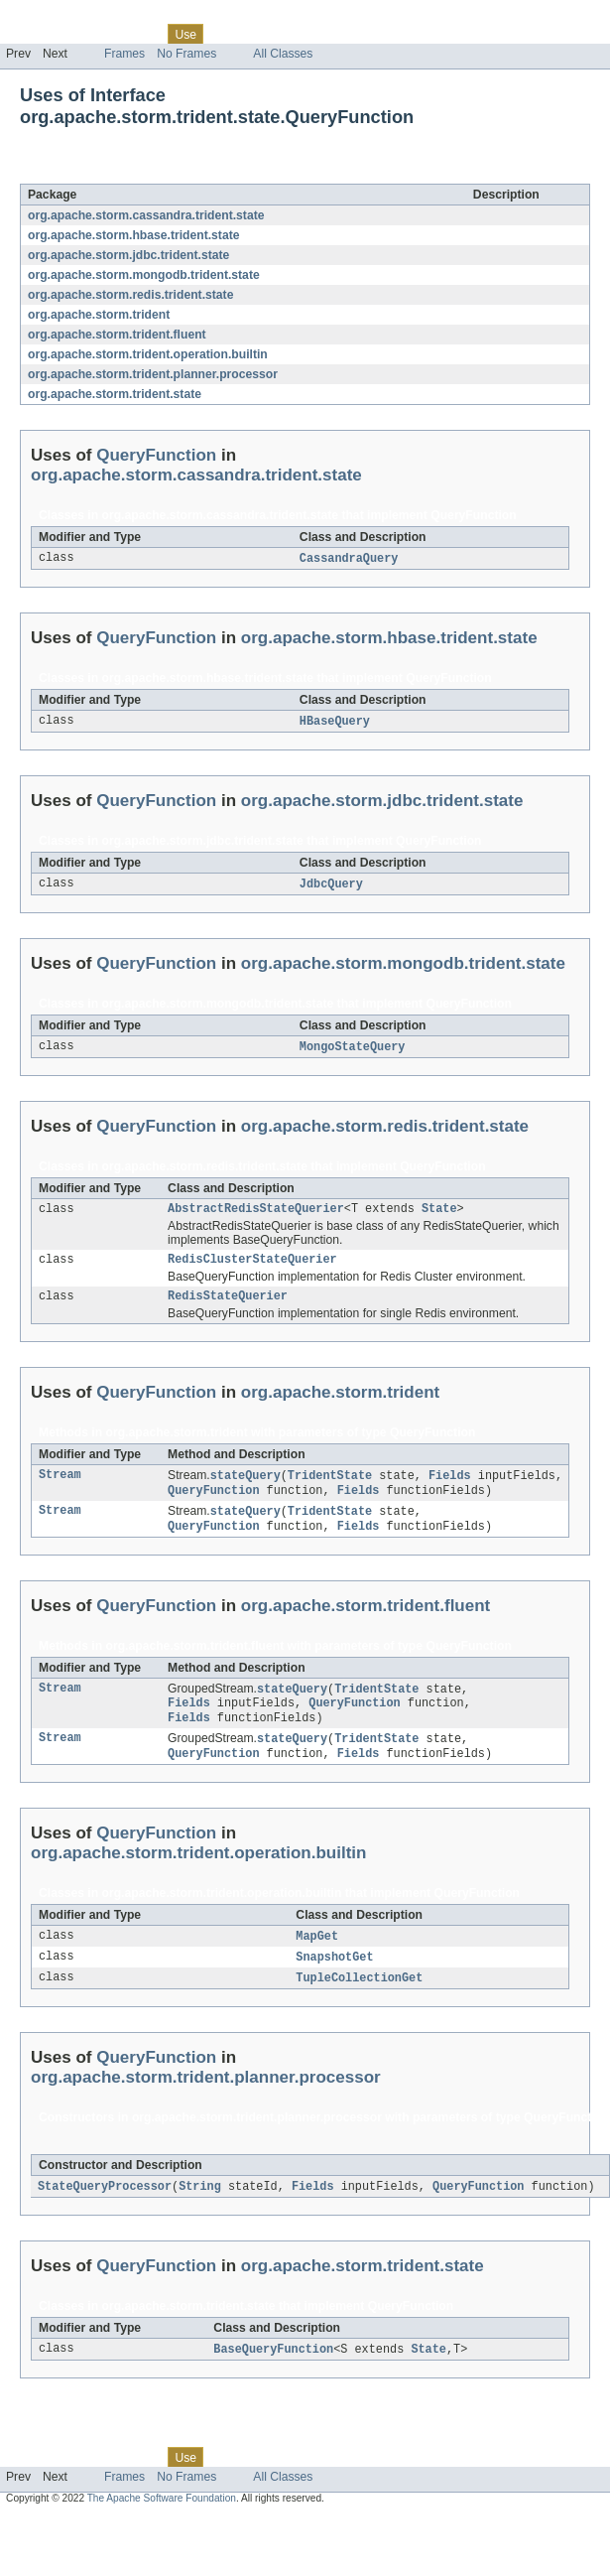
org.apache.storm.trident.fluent (117, 334)
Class (142, 34)
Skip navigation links (54, 17)
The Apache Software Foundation (161, 2522)
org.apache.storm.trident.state (114, 394)
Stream (60, 1486)
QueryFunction (178, 173)
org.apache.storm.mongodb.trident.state (144, 275)
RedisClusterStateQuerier (252, 1267)
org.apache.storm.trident (99, 315)
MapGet (317, 1957)
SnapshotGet (334, 1978)
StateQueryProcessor (105, 2210)
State (439, 1214)
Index (339, 34)
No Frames (186, 54)
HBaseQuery (335, 723)
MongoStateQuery (353, 1050)
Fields (449, 1486)
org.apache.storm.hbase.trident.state (133, 235)
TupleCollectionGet (359, 2000)
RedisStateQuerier (228, 1305)
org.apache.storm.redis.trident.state (130, 295)
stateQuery (245, 1486)
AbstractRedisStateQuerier (256, 1214)
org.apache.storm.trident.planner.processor (153, 374)
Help (378, 34)
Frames (124, 54)
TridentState (330, 1486)
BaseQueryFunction (273, 2373)
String (200, 2210)
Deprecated (282, 34)
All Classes (282, 54)
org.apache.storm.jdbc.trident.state (128, 255)
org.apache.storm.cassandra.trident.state (146, 215)
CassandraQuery (349, 559)
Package (91, 34)
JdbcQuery (331, 886)
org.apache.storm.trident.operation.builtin (148, 354)
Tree (226, 34)
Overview (31, 34)
